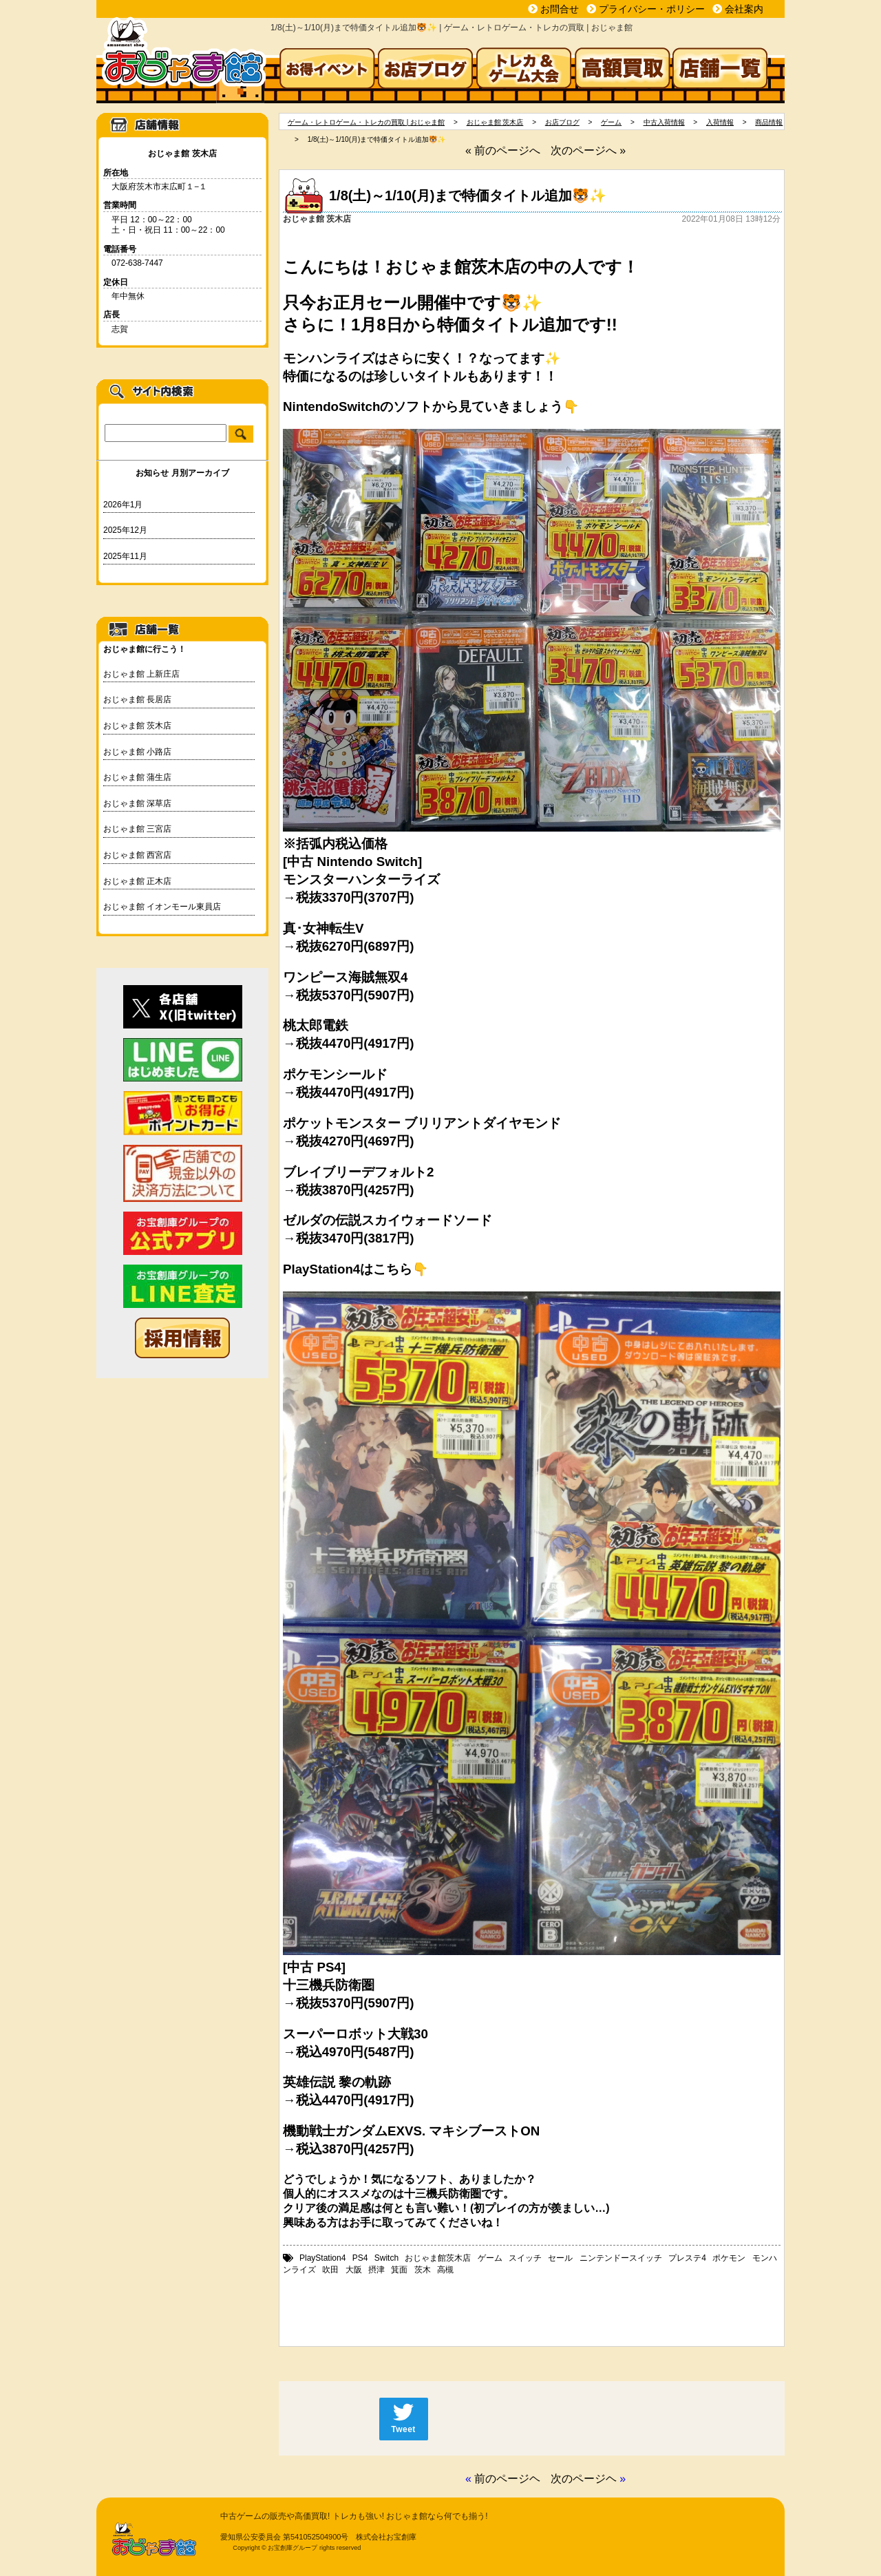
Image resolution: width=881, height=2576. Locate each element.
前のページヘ (507, 2478)
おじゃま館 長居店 (137, 699)
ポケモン (728, 2258)
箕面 (399, 2269)
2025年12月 (125, 530)
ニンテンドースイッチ (621, 2258)
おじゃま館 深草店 (137, 803)
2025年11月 (125, 556)
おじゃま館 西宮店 (137, 855)
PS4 (360, 2258)
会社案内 (744, 8)
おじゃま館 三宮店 (137, 829)
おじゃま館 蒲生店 (137, 777)
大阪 (354, 2269)
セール (560, 2258)
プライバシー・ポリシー (652, 8)
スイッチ (525, 2258)
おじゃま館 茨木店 (137, 725)
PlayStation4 (322, 2258)
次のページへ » (588, 150)
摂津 (376, 2269)
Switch (386, 2258)
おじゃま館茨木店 (438, 2258)
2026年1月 (122, 504)
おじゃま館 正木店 (137, 881)
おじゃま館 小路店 (137, 752)
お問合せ (559, 8)
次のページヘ (584, 2478)
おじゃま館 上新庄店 (141, 674)
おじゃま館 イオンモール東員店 (162, 906)
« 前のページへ (502, 150)
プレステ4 (687, 2258)
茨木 (422, 2269)
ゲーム (490, 2258)
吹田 (330, 2269)
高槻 (445, 2269)
